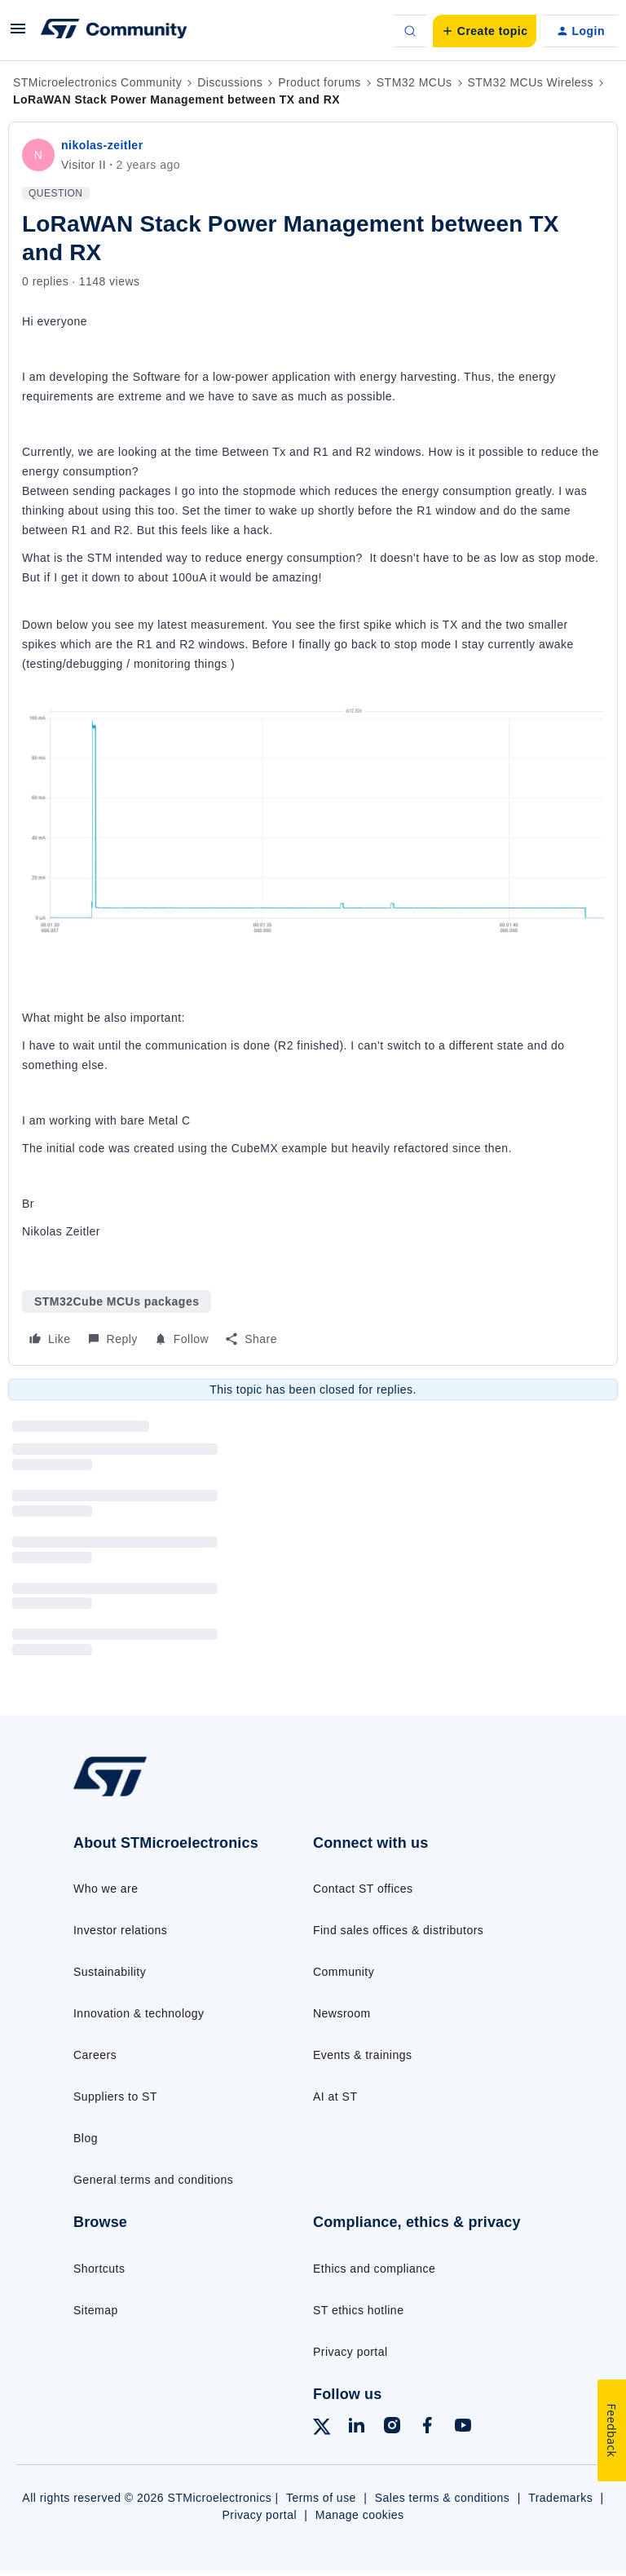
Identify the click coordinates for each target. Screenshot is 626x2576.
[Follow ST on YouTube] (463, 2427)
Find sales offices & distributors (398, 1930)
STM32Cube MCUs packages (116, 1301)
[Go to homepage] (121, 1794)
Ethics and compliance (374, 2268)
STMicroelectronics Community (97, 82)
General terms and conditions (153, 2179)
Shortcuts (99, 2268)
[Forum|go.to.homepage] (114, 31)
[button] (18, 34)
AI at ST (335, 2096)
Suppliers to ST (115, 2096)
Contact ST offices (363, 1888)
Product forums (319, 82)
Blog (85, 2138)
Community (343, 1971)
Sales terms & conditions (442, 2497)
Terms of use (321, 2497)
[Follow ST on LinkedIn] (356, 2427)
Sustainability (109, 1971)
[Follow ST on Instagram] (392, 2427)
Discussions (229, 82)
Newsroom (342, 2013)
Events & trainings (362, 2054)
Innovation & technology (138, 2013)
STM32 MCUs (414, 82)
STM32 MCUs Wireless (531, 82)
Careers (95, 2054)
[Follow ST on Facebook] (427, 2427)
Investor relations (120, 1930)
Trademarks (560, 2497)
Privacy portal (350, 2351)
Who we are (106, 1888)
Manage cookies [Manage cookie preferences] (359, 2514)
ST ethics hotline (358, 2310)
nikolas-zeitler (102, 145)
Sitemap (95, 2310)
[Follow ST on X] (322, 2429)
